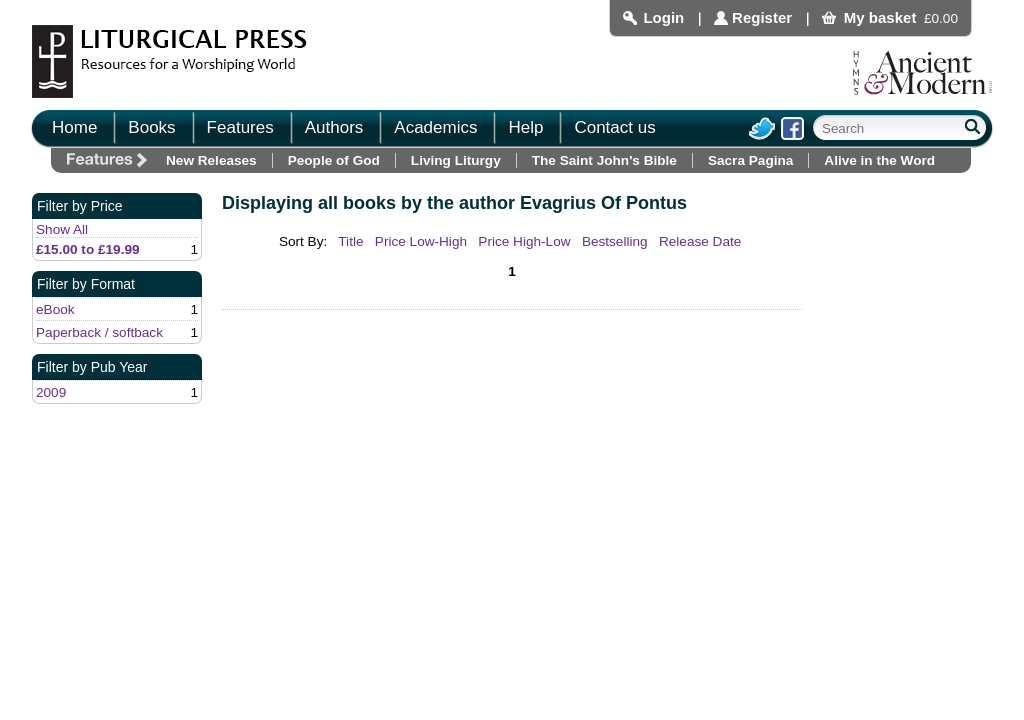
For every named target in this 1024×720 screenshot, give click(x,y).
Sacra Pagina (750, 160)
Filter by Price (80, 206)
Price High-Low (524, 241)
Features (240, 127)
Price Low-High (421, 241)
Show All (62, 229)
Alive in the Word (879, 160)
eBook (55, 309)
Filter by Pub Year (92, 367)
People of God (334, 160)
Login (663, 17)
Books (151, 127)
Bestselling (615, 241)
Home (74, 127)
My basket (880, 17)
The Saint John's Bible (604, 160)
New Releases (211, 160)
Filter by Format (86, 284)
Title (350, 241)
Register (762, 17)
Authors (334, 127)
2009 (51, 392)
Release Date (700, 241)
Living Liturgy (456, 160)
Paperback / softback (99, 332)
